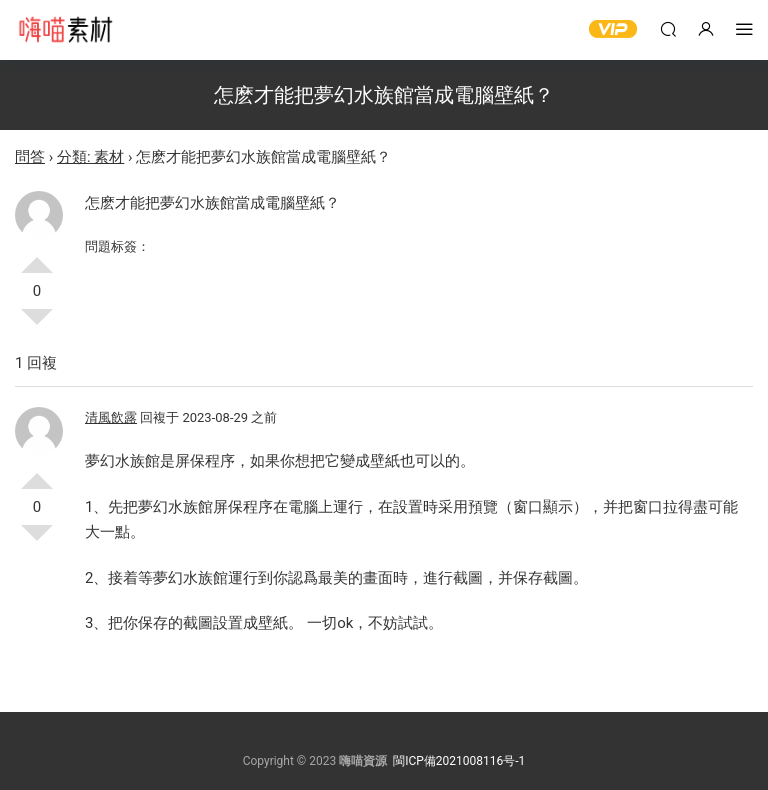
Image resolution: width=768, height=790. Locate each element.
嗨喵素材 (65, 30)
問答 (30, 157)
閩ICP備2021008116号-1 (459, 761)
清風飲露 (111, 417)
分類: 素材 (90, 157)
